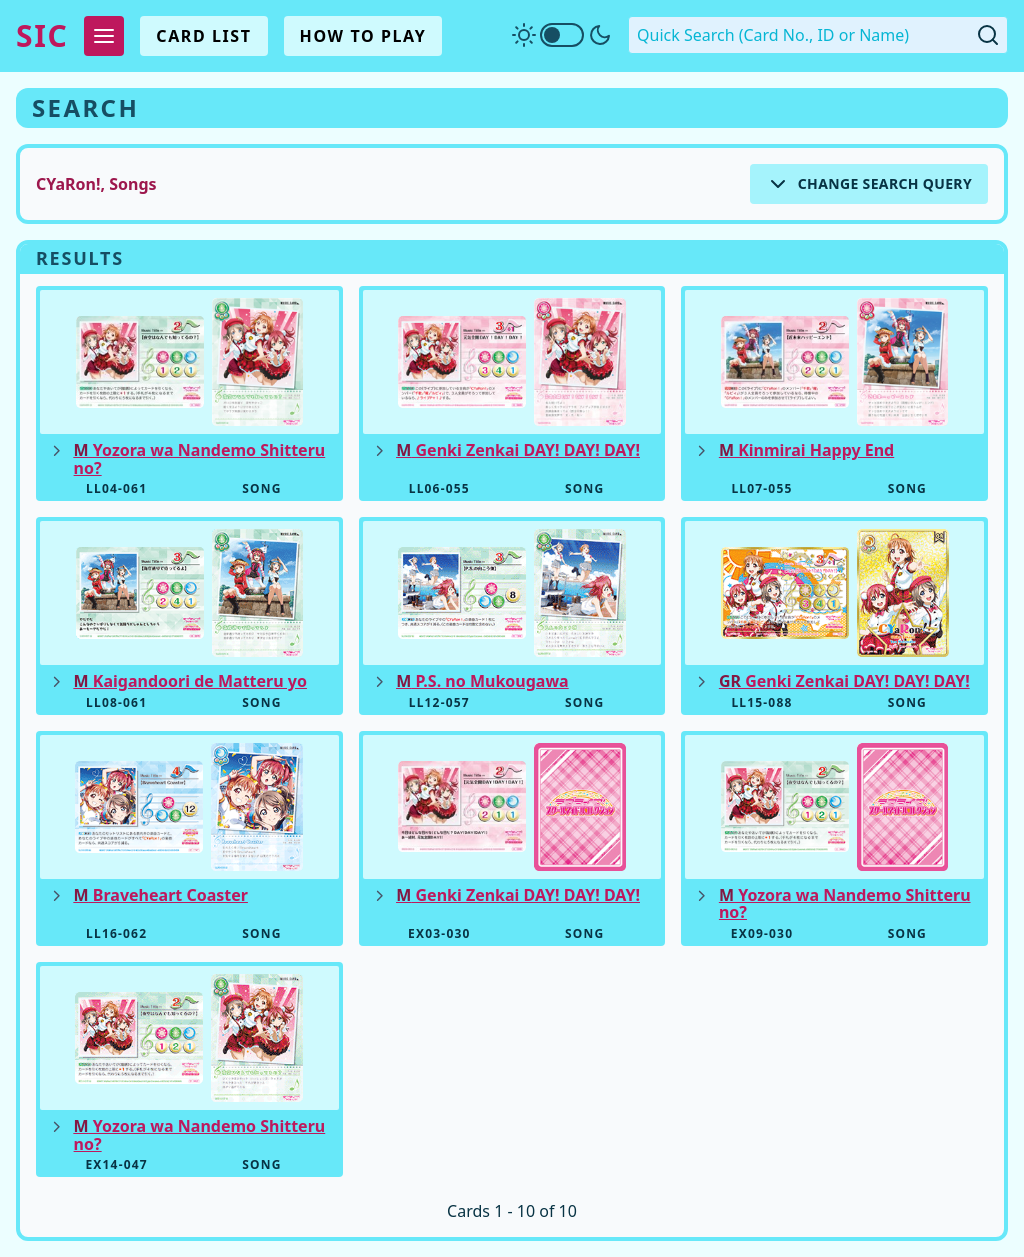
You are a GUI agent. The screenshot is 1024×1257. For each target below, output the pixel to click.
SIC (42, 36)
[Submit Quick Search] (988, 35)
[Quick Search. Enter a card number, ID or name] (818, 35)
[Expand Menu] (104, 36)
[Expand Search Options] (869, 184)
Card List (203, 36)
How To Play (363, 36)
